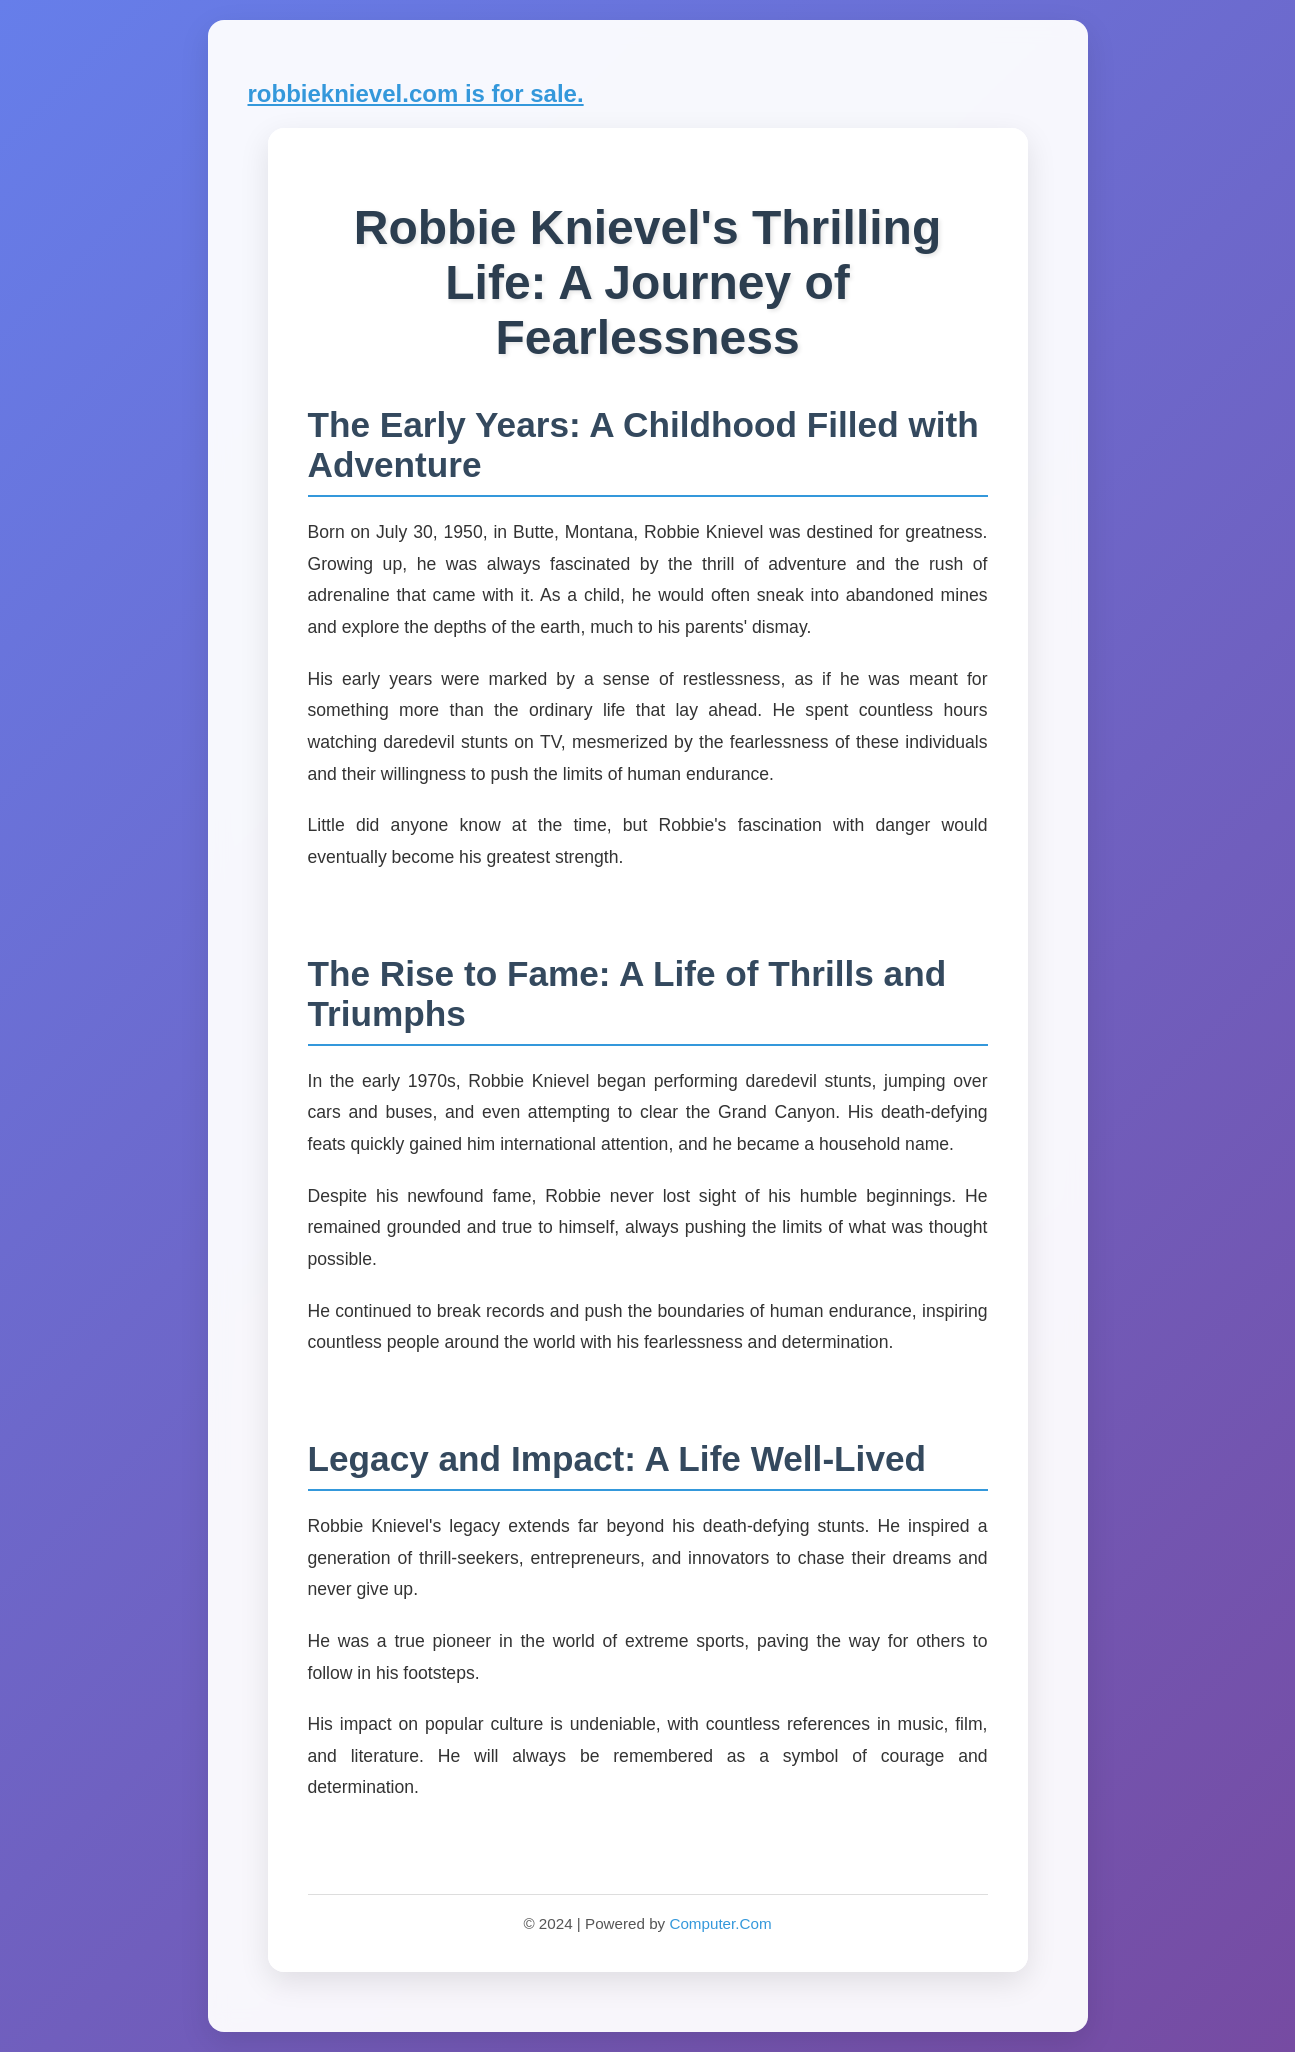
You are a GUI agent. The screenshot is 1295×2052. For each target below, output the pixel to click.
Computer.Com (720, 1923)
